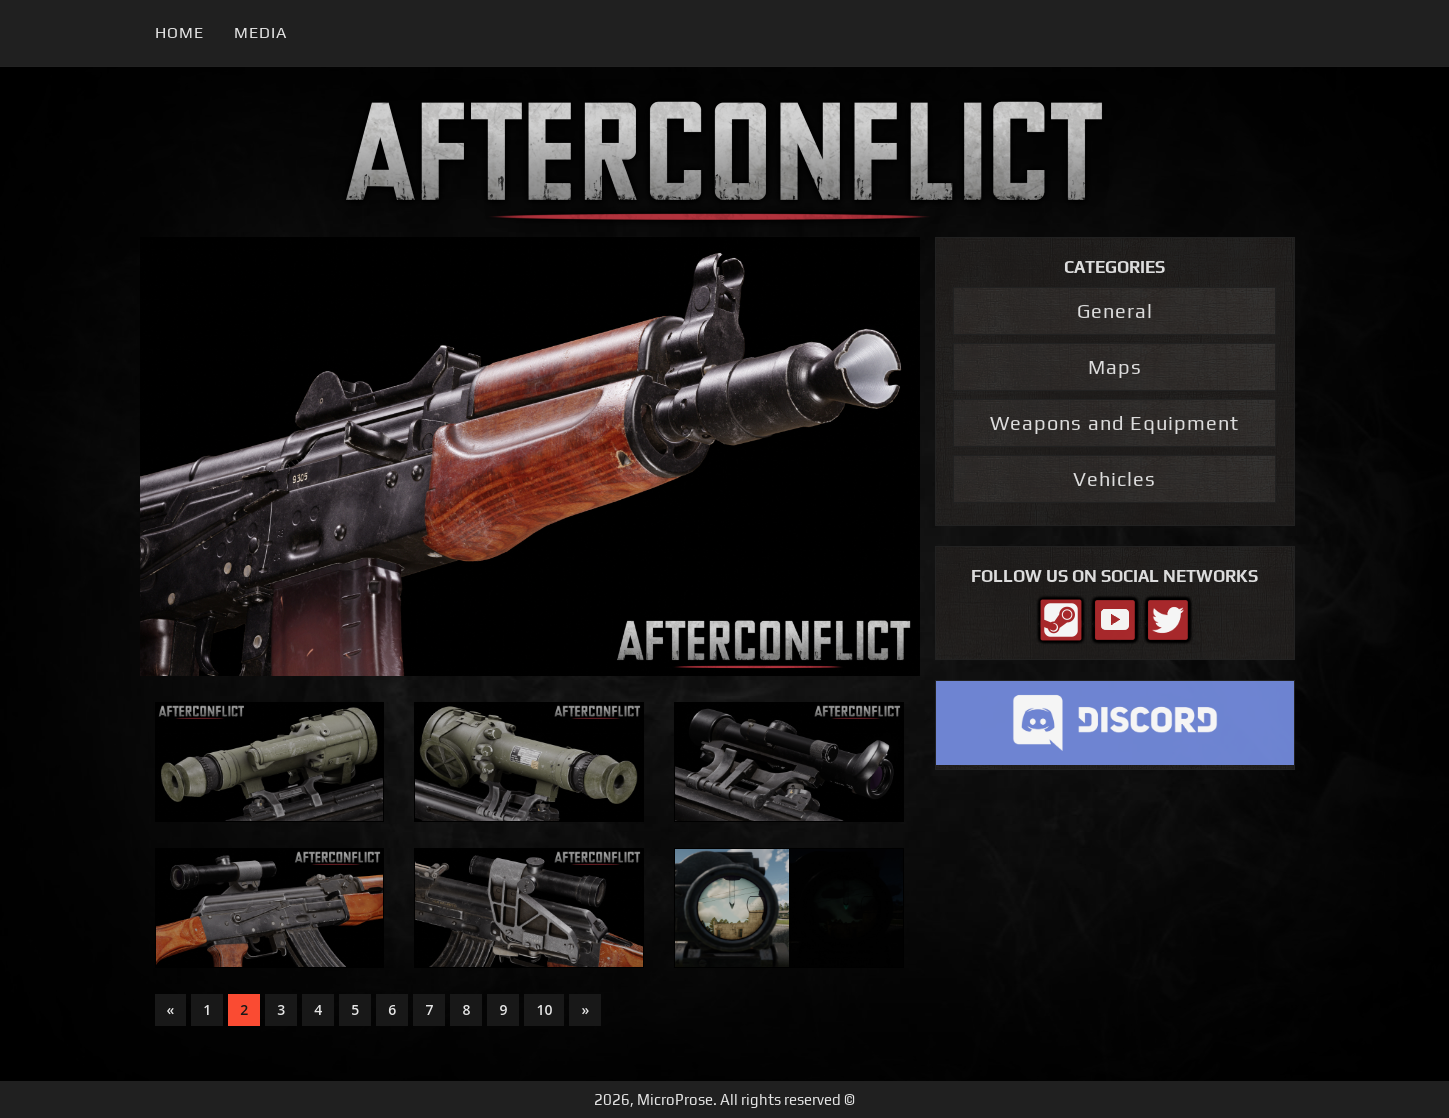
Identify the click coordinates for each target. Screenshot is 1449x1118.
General (1115, 310)
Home (179, 32)
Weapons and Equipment (1114, 422)
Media (260, 32)
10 (544, 1009)
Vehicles (1114, 478)
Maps (1115, 366)
